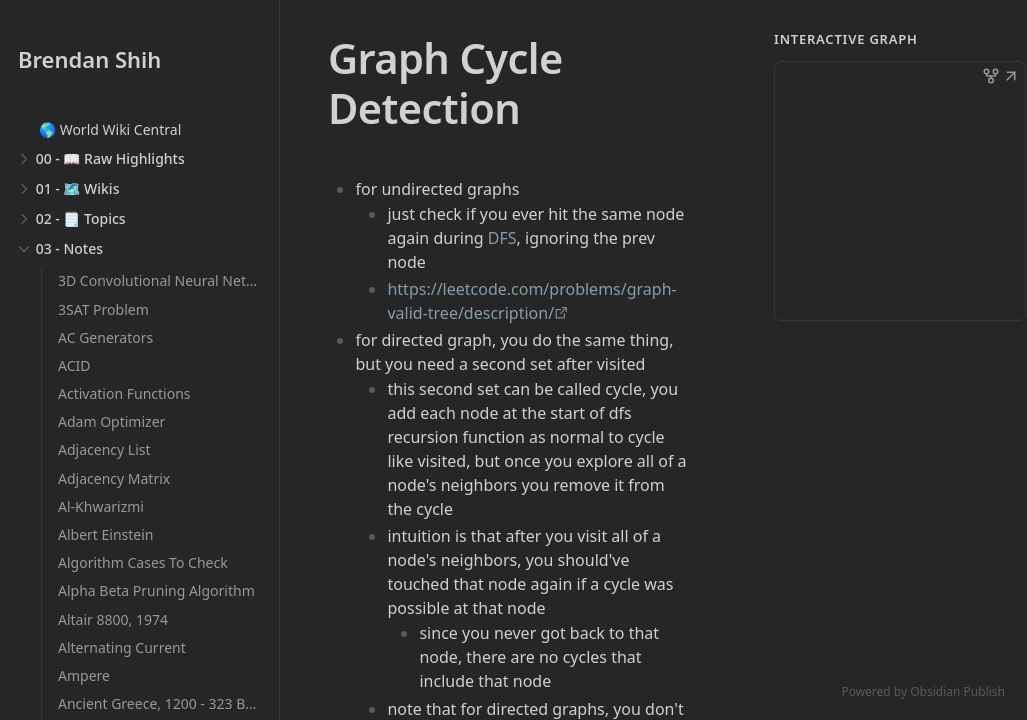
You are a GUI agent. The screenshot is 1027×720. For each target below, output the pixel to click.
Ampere (84, 675)
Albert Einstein (106, 534)
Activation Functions (124, 393)
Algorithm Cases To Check (143, 562)
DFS (502, 238)
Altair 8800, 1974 (113, 619)
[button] (1011, 78)
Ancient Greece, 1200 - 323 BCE (160, 703)
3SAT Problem (103, 309)
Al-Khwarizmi (101, 506)
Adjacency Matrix (114, 478)
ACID (74, 365)
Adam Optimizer (111, 421)
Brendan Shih (89, 59)
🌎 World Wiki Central (110, 129)
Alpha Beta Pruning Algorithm (156, 590)
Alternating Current (122, 647)
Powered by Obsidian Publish (923, 691)
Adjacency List (104, 449)
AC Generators (105, 337)
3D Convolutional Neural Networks (171, 280)
